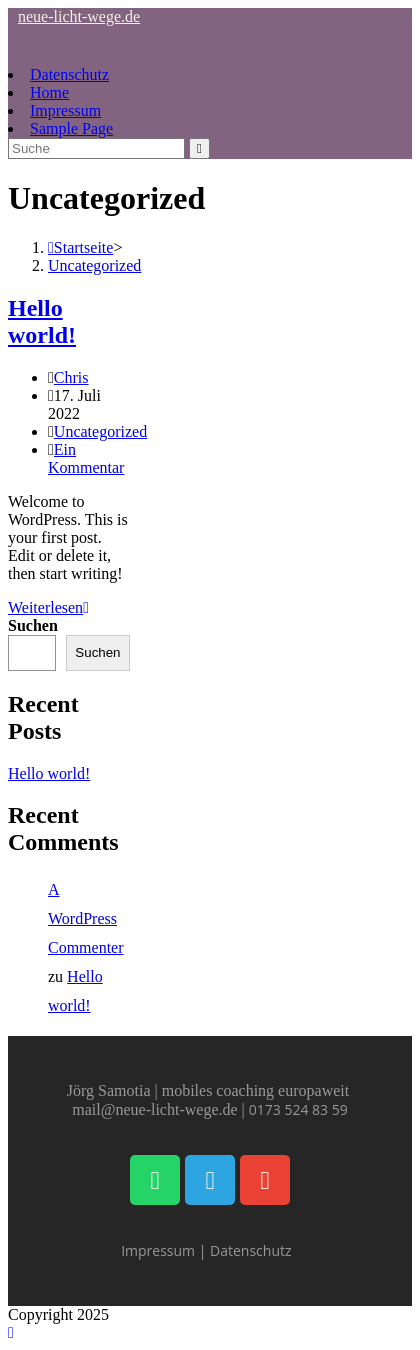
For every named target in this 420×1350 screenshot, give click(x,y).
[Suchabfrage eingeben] (96, 148)
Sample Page (71, 128)
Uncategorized (94, 265)
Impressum (65, 110)
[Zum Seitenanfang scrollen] (11, 1332)
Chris (71, 377)
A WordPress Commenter (86, 918)
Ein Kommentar (86, 458)
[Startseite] (80, 247)
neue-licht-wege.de (79, 16)
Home (49, 92)
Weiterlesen (48, 607)
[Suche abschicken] (199, 148)
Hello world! (42, 321)
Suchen (33, 625)
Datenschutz (69, 74)
